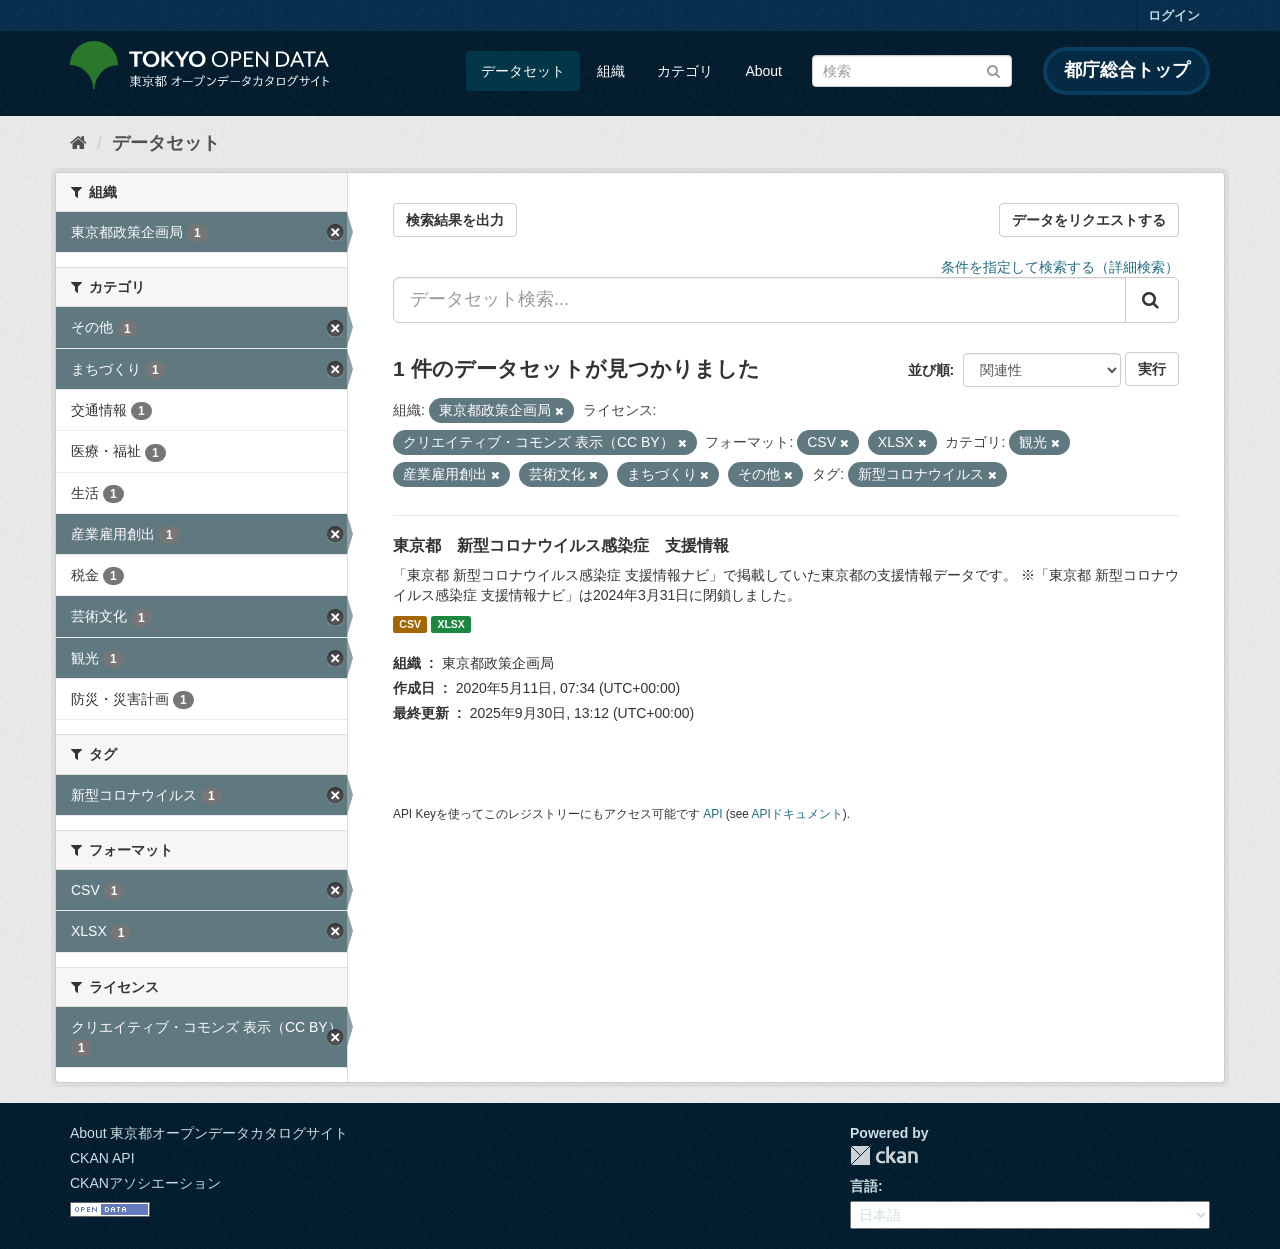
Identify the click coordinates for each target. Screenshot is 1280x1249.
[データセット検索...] (759, 300)
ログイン (1174, 15)
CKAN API (102, 1158)
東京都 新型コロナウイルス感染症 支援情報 (561, 545)
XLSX (450, 624)
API (712, 814)
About (763, 71)
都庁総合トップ (1127, 70)
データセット (523, 71)
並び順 (929, 370)
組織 (611, 71)
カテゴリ (685, 71)
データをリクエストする (1089, 220)
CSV (410, 624)
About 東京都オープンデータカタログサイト (209, 1133)
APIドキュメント (797, 814)
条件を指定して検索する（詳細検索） (1060, 267)
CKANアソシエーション (145, 1183)
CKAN (884, 1155)
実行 (1152, 369)
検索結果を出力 (455, 220)
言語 (864, 1186)
